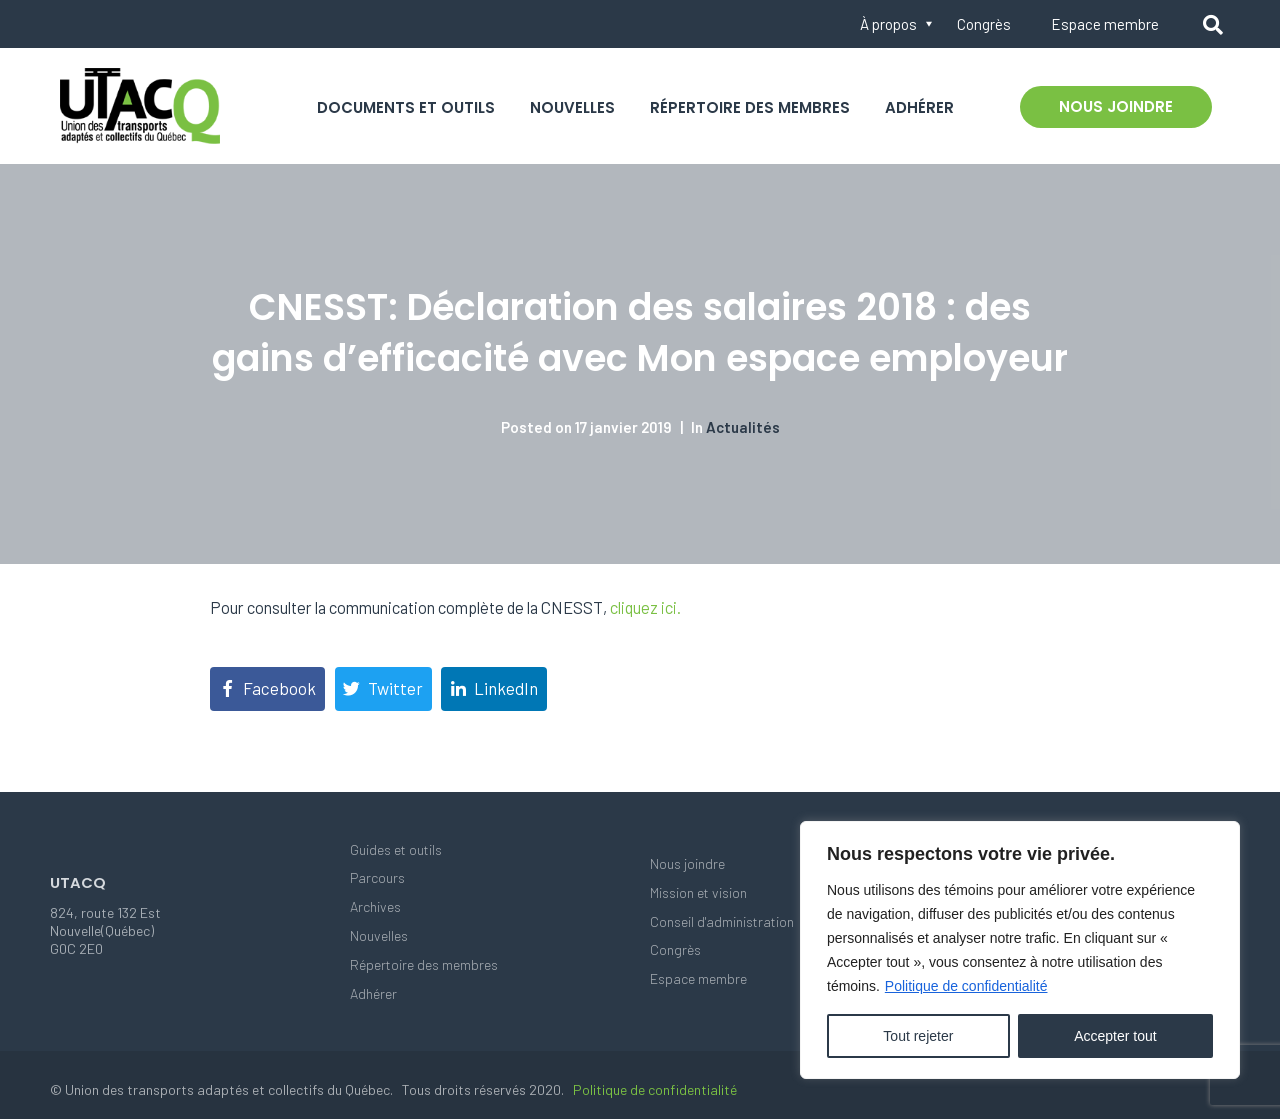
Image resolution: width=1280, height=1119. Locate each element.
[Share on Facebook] (267, 688)
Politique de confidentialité (966, 986)
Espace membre (1105, 24)
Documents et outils (406, 107)
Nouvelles (572, 107)
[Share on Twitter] (383, 688)
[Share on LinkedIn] (494, 688)
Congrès (984, 24)
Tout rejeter (918, 1036)
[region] (1020, 950)
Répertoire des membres (750, 107)
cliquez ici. (645, 607)
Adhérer (919, 107)
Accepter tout (1115, 1036)
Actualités (743, 427)
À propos (888, 24)
